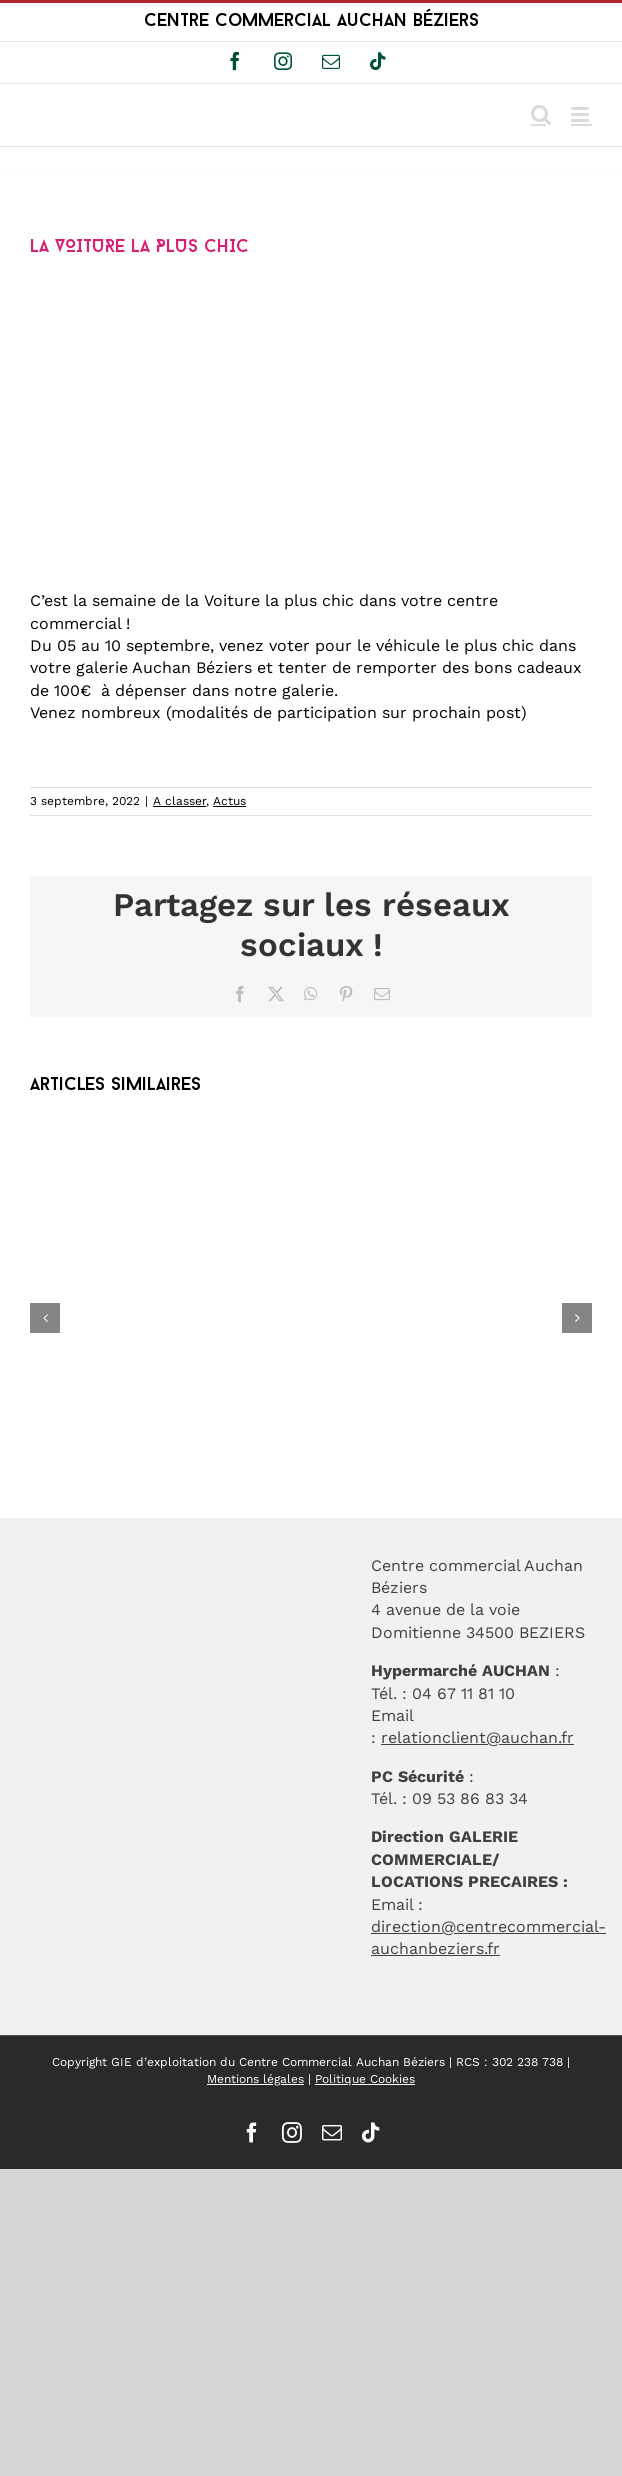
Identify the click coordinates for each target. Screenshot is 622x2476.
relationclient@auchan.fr (477, 1737)
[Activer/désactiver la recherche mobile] (541, 114)
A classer (179, 801)
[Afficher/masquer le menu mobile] (581, 114)
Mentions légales (255, 2079)
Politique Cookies (365, 2079)
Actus (229, 801)
